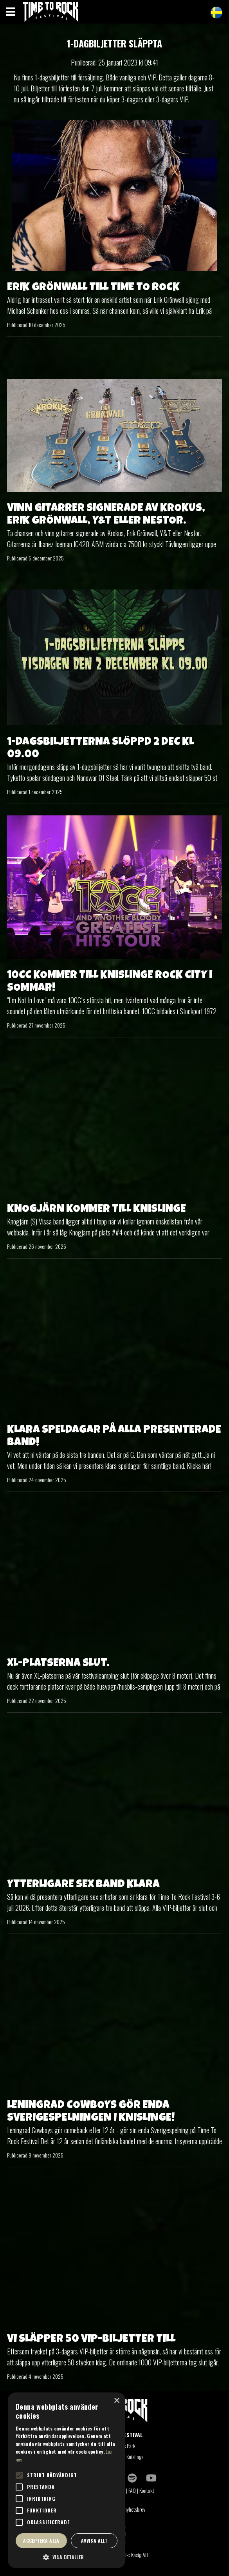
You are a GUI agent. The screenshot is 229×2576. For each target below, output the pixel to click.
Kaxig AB (139, 2555)
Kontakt (147, 2490)
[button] (66, 2556)
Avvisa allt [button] (94, 2540)
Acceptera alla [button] (41, 2540)
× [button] (116, 2401)
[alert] (66, 2480)
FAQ (132, 2490)
